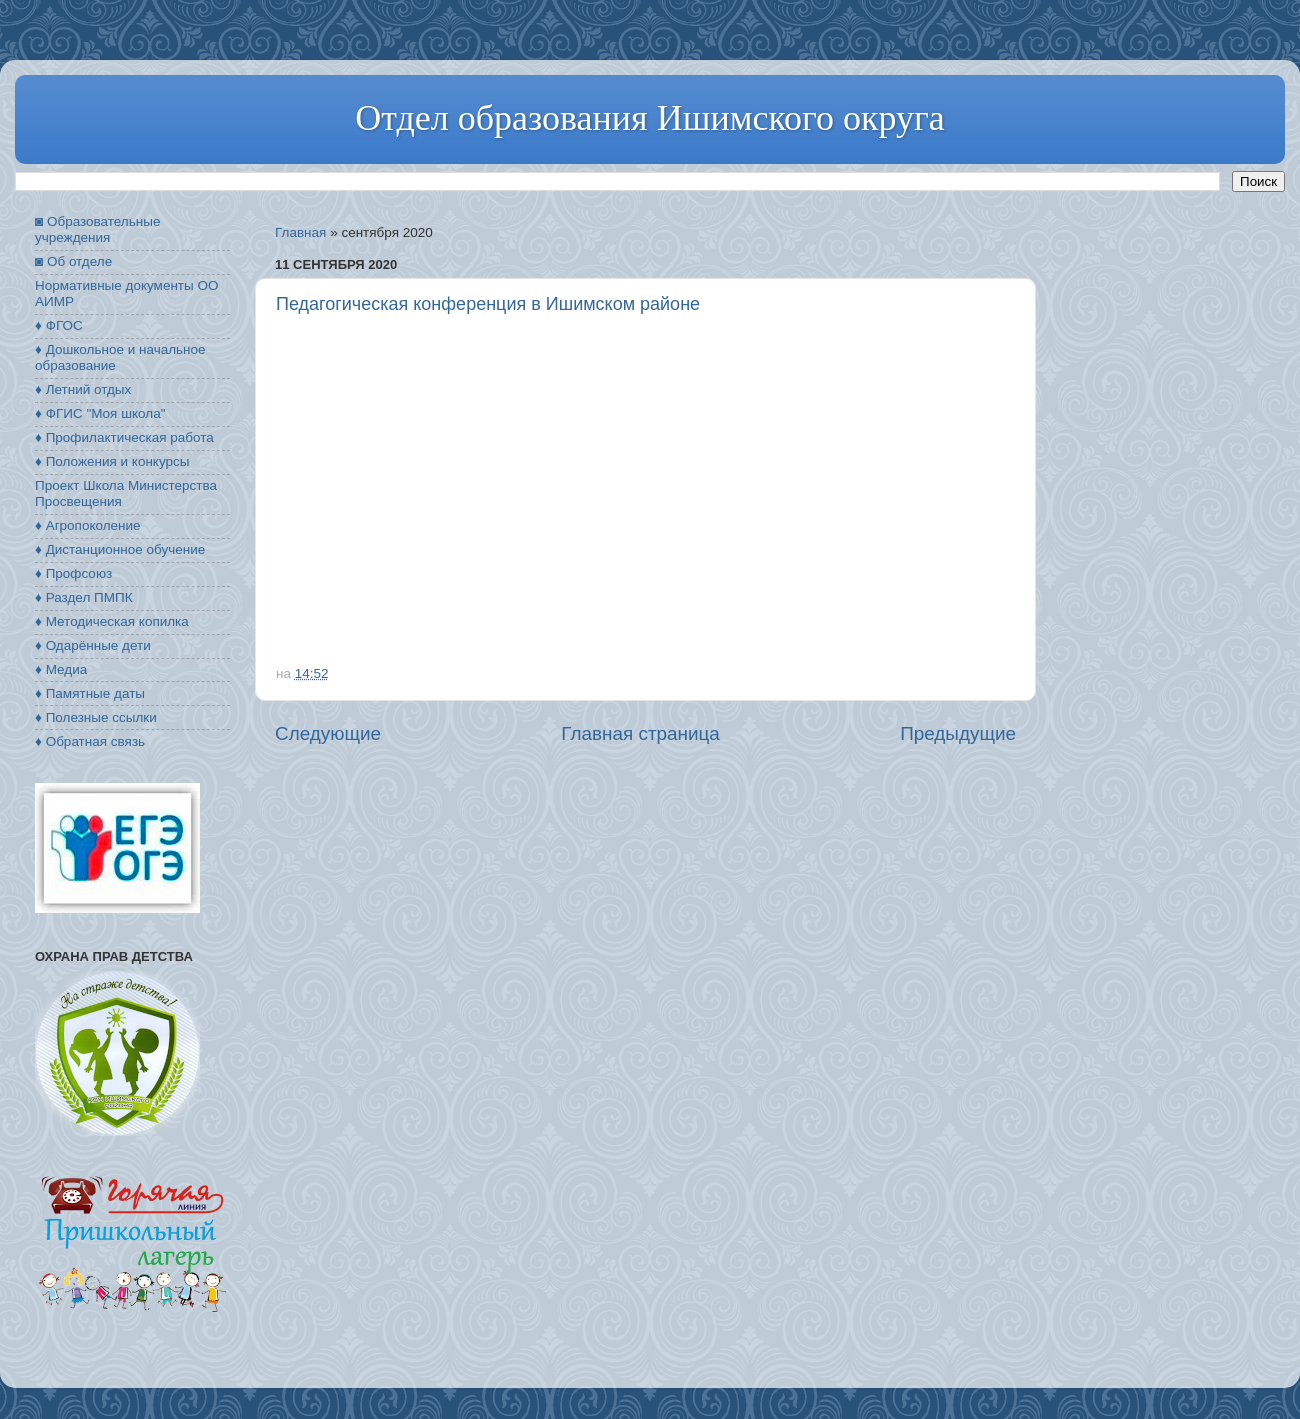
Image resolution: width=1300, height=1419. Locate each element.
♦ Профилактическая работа (124, 437)
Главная (300, 232)
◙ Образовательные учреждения (97, 229)
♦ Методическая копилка (112, 621)
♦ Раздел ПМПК (84, 597)
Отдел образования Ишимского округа (649, 118)
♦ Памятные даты (90, 693)
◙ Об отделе (73, 261)
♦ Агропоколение (88, 525)
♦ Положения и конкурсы (112, 461)
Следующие (328, 733)
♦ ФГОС (59, 325)
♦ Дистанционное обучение (120, 549)
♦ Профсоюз (73, 573)
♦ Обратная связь (90, 741)
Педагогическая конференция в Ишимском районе (488, 304)
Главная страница (640, 733)
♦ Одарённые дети (93, 645)
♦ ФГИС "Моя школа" (100, 413)
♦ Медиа (61, 669)
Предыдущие (958, 733)
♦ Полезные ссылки (96, 717)
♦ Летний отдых (83, 389)
